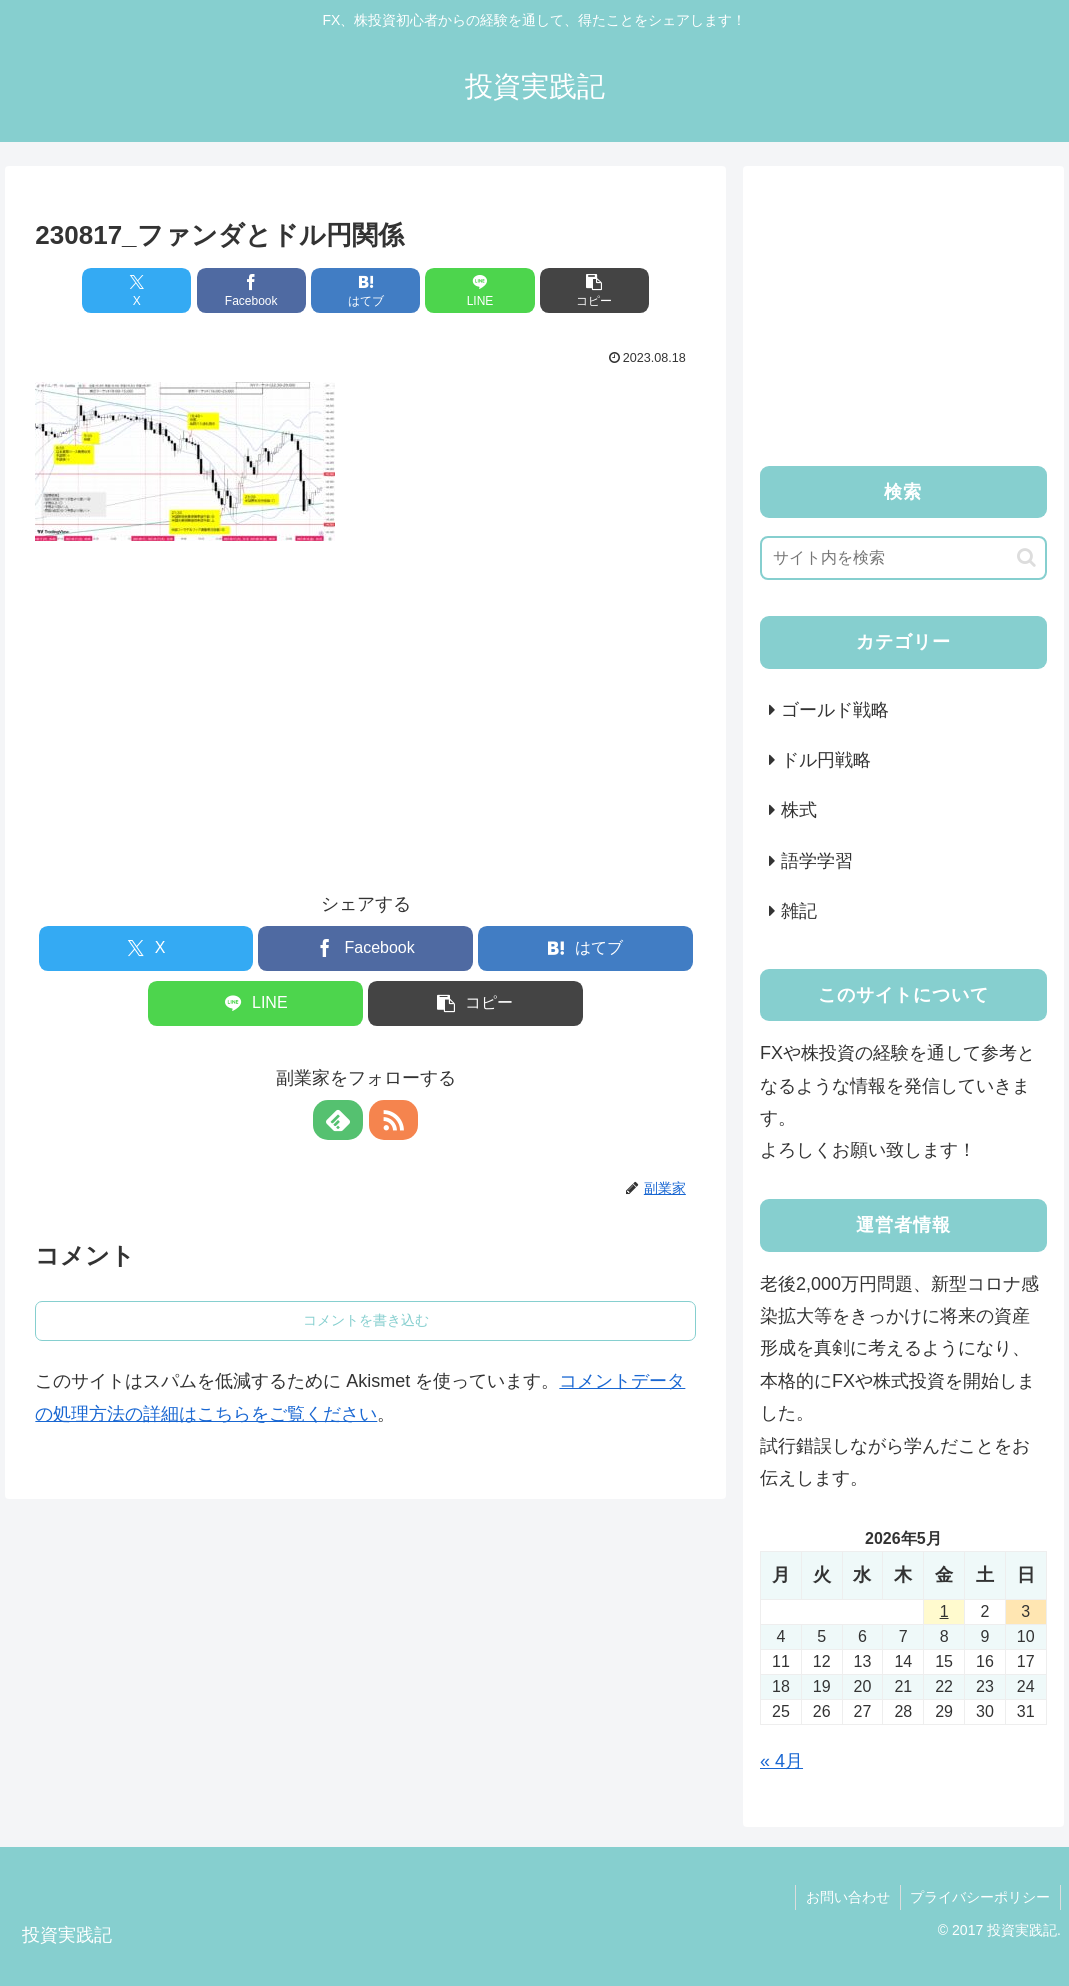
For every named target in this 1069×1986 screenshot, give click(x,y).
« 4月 (781, 1761)
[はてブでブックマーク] (366, 290)
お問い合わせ (847, 1897)
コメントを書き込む (366, 1320)
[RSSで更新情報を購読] (389, 1120)
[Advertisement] (366, 699)
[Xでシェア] (144, 290)
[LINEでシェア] (477, 290)
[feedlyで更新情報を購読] (343, 1120)
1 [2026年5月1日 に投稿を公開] (944, 1611)
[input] (903, 558)
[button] (588, 290)
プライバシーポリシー (980, 1897)
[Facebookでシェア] (255, 290)
